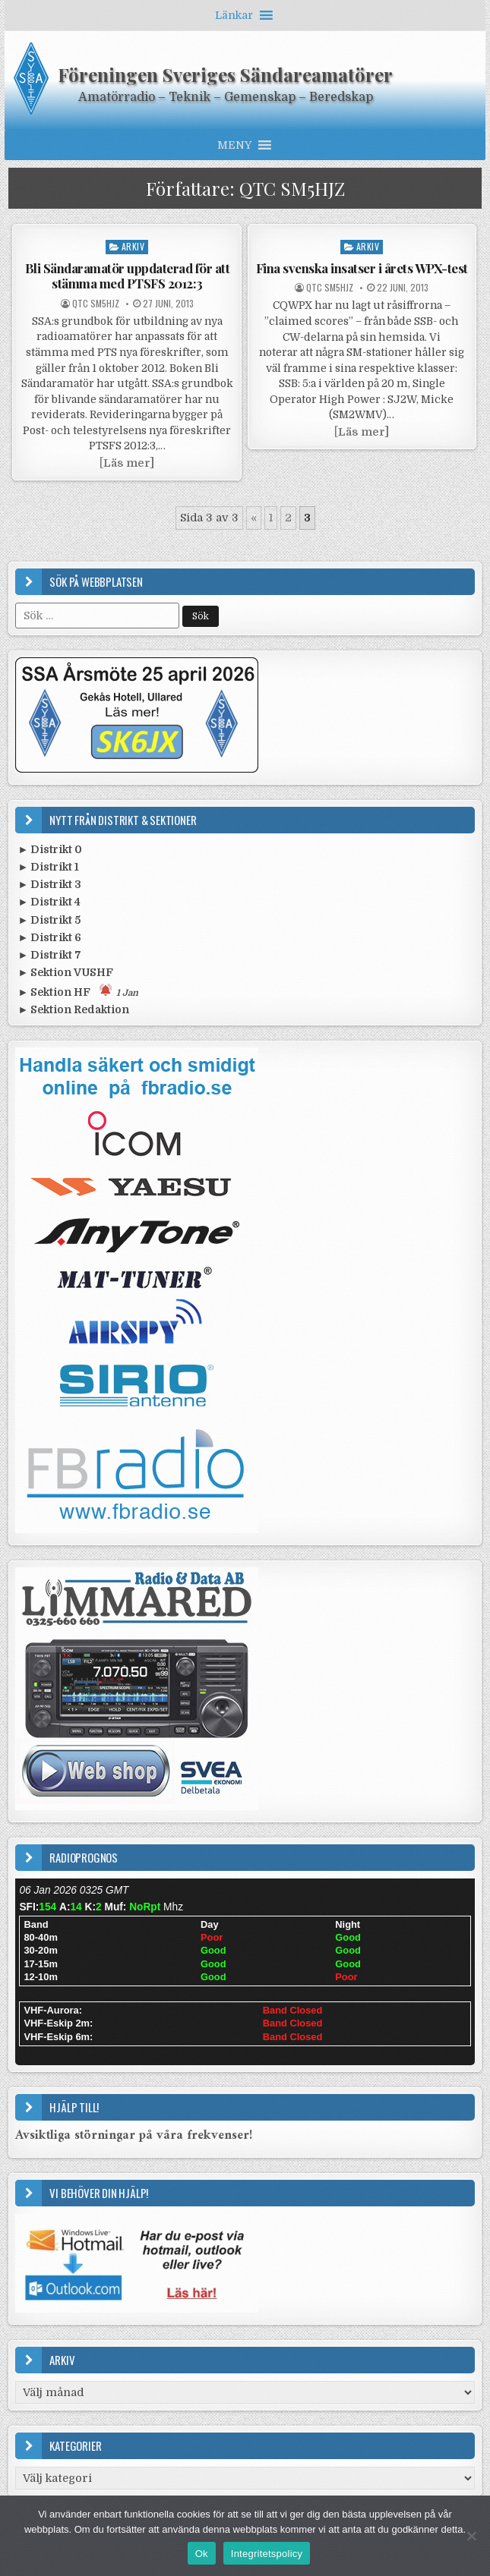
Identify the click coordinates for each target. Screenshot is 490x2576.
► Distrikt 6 (49, 937)
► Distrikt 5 (49, 920)
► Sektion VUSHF (65, 972)
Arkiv (133, 246)
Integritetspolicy (267, 2553)
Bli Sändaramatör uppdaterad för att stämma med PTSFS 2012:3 (127, 275)
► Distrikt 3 (49, 884)
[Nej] (471, 2535)
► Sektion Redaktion (73, 1009)
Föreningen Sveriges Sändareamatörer (225, 74)
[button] (234, 15)
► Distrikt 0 (49, 849)
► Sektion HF (77, 991)
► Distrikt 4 (49, 902)
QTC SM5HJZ (95, 303)
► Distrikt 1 (48, 867)
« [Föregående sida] (254, 518)
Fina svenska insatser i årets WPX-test (362, 268)
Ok (201, 2553)
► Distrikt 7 (49, 955)
